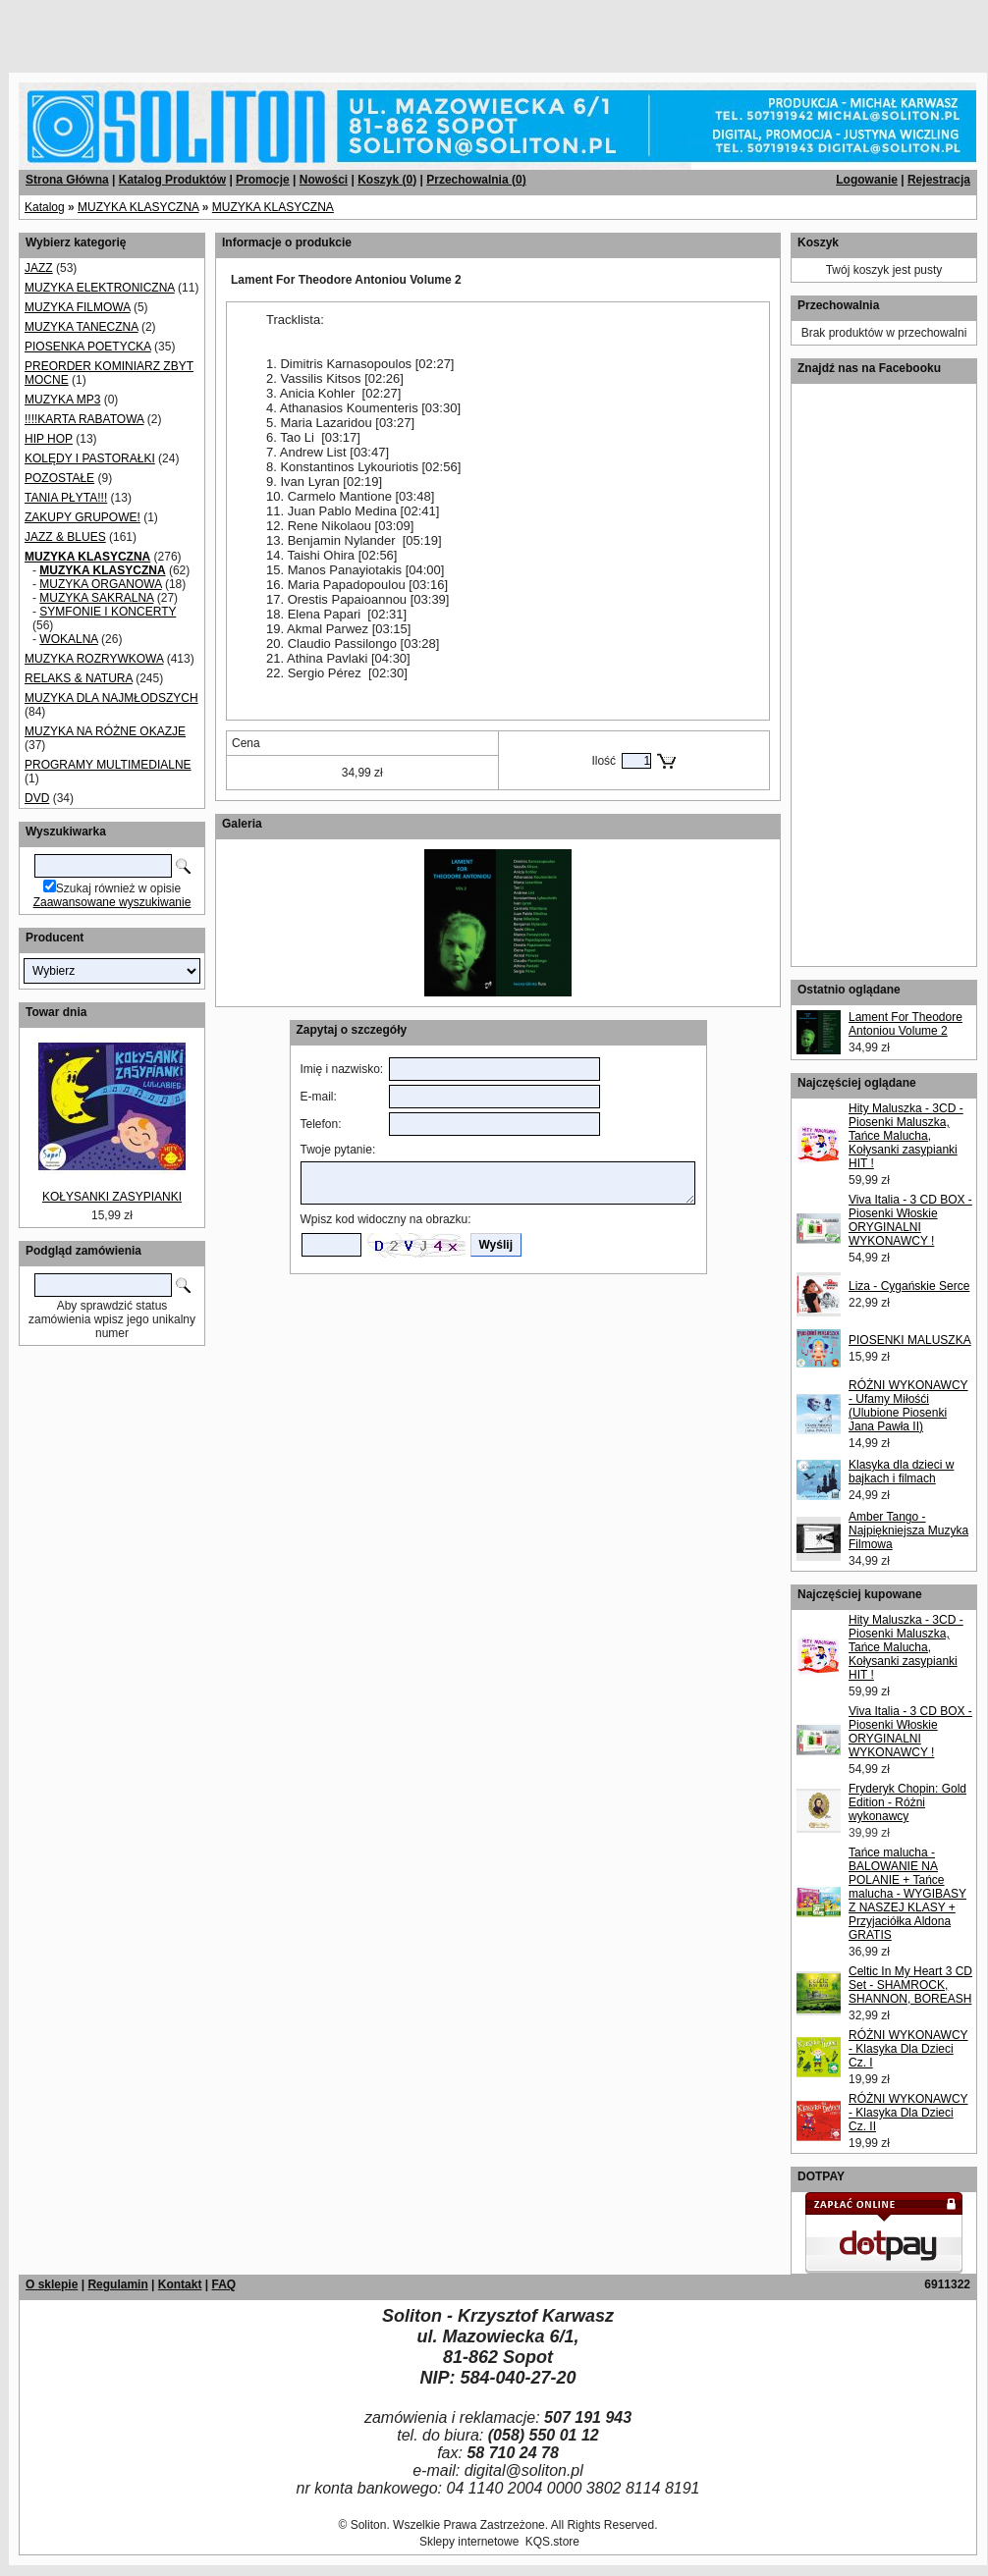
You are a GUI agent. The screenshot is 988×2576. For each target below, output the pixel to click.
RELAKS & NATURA (79, 678)
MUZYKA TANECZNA (81, 327)
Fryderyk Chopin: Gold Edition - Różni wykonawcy (907, 1802)
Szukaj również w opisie (118, 888)
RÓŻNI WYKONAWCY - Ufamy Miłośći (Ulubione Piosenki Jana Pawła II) (908, 1405)
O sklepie (52, 2284)
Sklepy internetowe (469, 2542)
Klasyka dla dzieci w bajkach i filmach (901, 1471)
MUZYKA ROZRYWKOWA (94, 659)
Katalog (45, 207)
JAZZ (39, 268)
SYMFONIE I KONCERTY (107, 611)
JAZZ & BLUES (65, 537)
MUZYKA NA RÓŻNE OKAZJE (105, 731)
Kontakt (180, 2284)
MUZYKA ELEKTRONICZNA (100, 288)
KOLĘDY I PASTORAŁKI (90, 458)
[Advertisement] (237, 29)
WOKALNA (68, 639)
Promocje (263, 180)
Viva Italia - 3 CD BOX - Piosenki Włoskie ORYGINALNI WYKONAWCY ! (910, 1220)
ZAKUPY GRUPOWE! (82, 517)
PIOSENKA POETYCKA (88, 346)
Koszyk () (386, 180)
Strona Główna (67, 180)
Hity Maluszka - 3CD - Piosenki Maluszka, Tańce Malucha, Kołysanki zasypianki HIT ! (906, 1135)
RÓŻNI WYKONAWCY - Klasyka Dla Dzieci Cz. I (908, 2048)
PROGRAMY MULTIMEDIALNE (108, 765)
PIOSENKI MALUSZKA (910, 1340)
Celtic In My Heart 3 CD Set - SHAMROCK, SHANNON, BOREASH (910, 1985)
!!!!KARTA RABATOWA (84, 419)
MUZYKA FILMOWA (78, 307)
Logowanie (867, 180)
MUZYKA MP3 (62, 399)
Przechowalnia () (475, 180)
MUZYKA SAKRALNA (96, 598)
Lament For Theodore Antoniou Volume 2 (905, 1024)
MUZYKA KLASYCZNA (138, 207)
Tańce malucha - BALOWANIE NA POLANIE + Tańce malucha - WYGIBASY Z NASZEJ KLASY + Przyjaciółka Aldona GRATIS (907, 1894)
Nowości (324, 180)
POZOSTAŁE (59, 478)
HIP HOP (49, 439)
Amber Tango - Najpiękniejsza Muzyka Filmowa (908, 1530)
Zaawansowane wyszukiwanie (112, 902)
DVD (37, 798)
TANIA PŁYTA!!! (66, 498)
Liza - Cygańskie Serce (909, 1286)
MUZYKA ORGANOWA (100, 584)
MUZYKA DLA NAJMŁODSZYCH (111, 698)
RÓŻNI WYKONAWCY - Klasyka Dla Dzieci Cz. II (908, 2112)
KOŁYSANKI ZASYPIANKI (112, 1197)
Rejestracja (938, 180)
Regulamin (117, 2284)
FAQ (223, 2284)
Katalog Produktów (172, 180)
